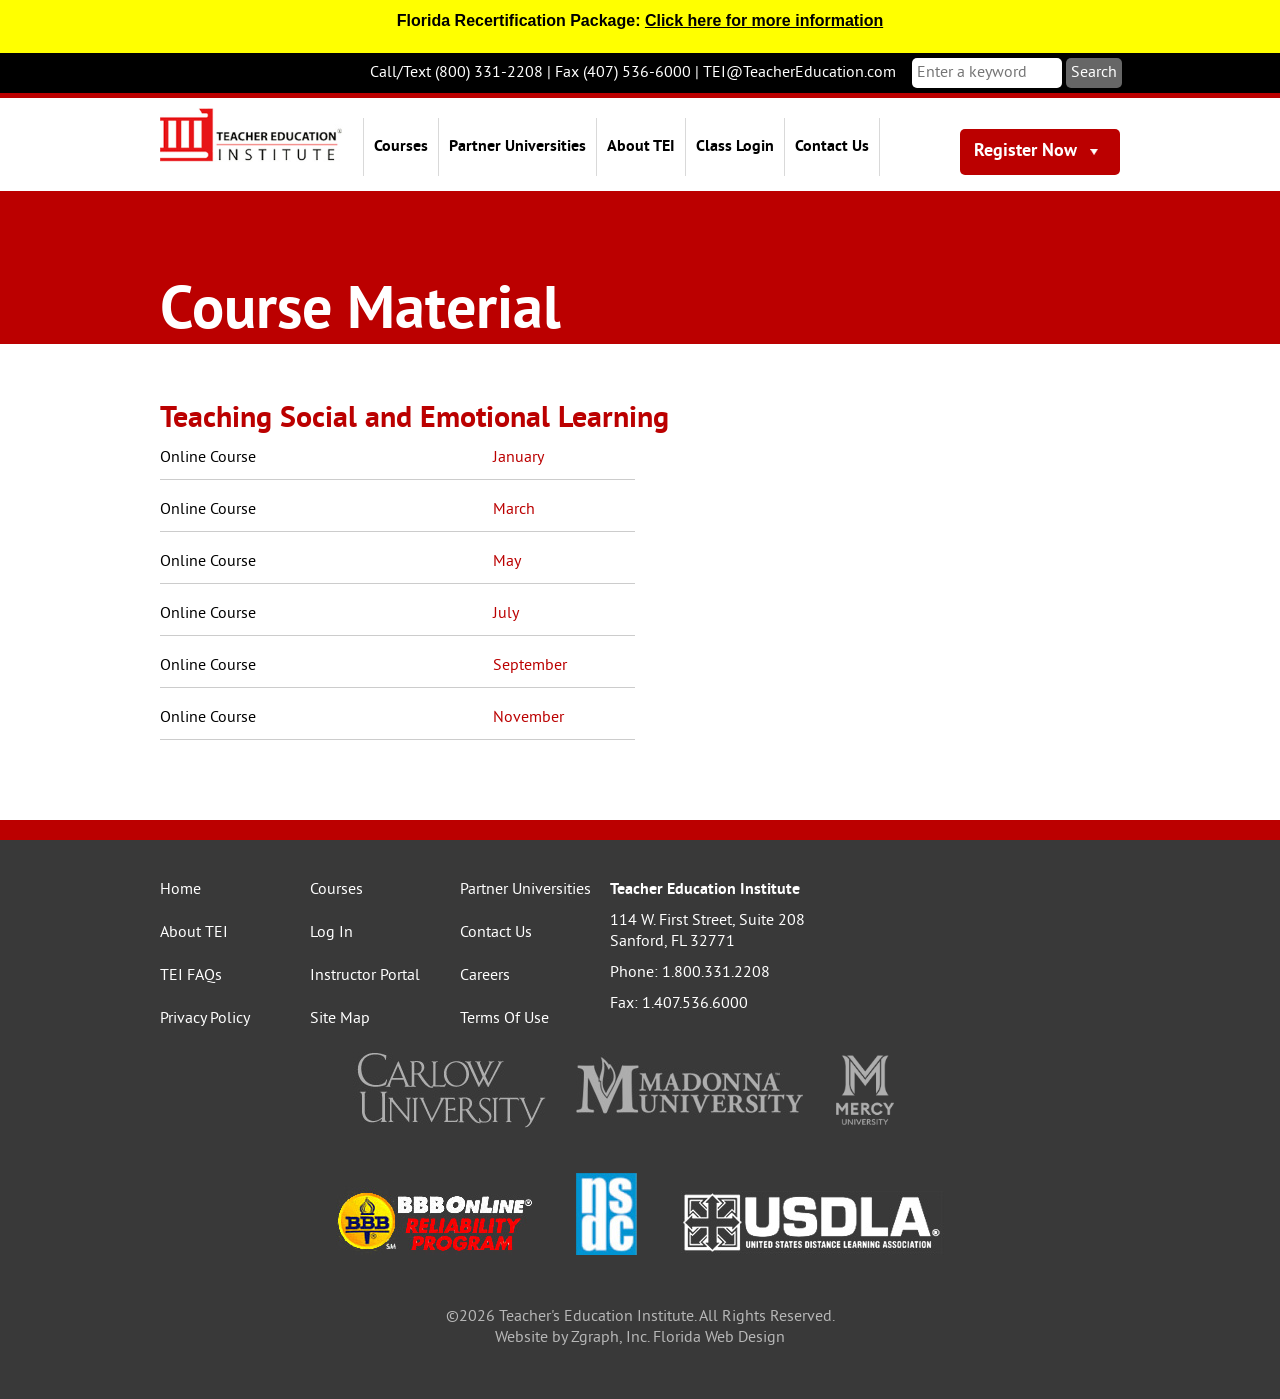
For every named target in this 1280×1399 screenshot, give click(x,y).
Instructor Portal (365, 976)
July (506, 614)
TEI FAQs (191, 976)
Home (180, 890)
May (507, 562)
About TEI (641, 147)
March (514, 510)
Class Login (735, 147)
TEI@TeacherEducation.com (799, 73)
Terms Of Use (504, 1019)
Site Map (340, 1019)
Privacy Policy (205, 1019)
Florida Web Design (719, 1338)
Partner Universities (517, 147)
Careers (485, 976)
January (518, 458)
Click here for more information (764, 20)
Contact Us (832, 147)
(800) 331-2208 (489, 73)
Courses (401, 147)
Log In (331, 933)
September (530, 666)
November (528, 718)
